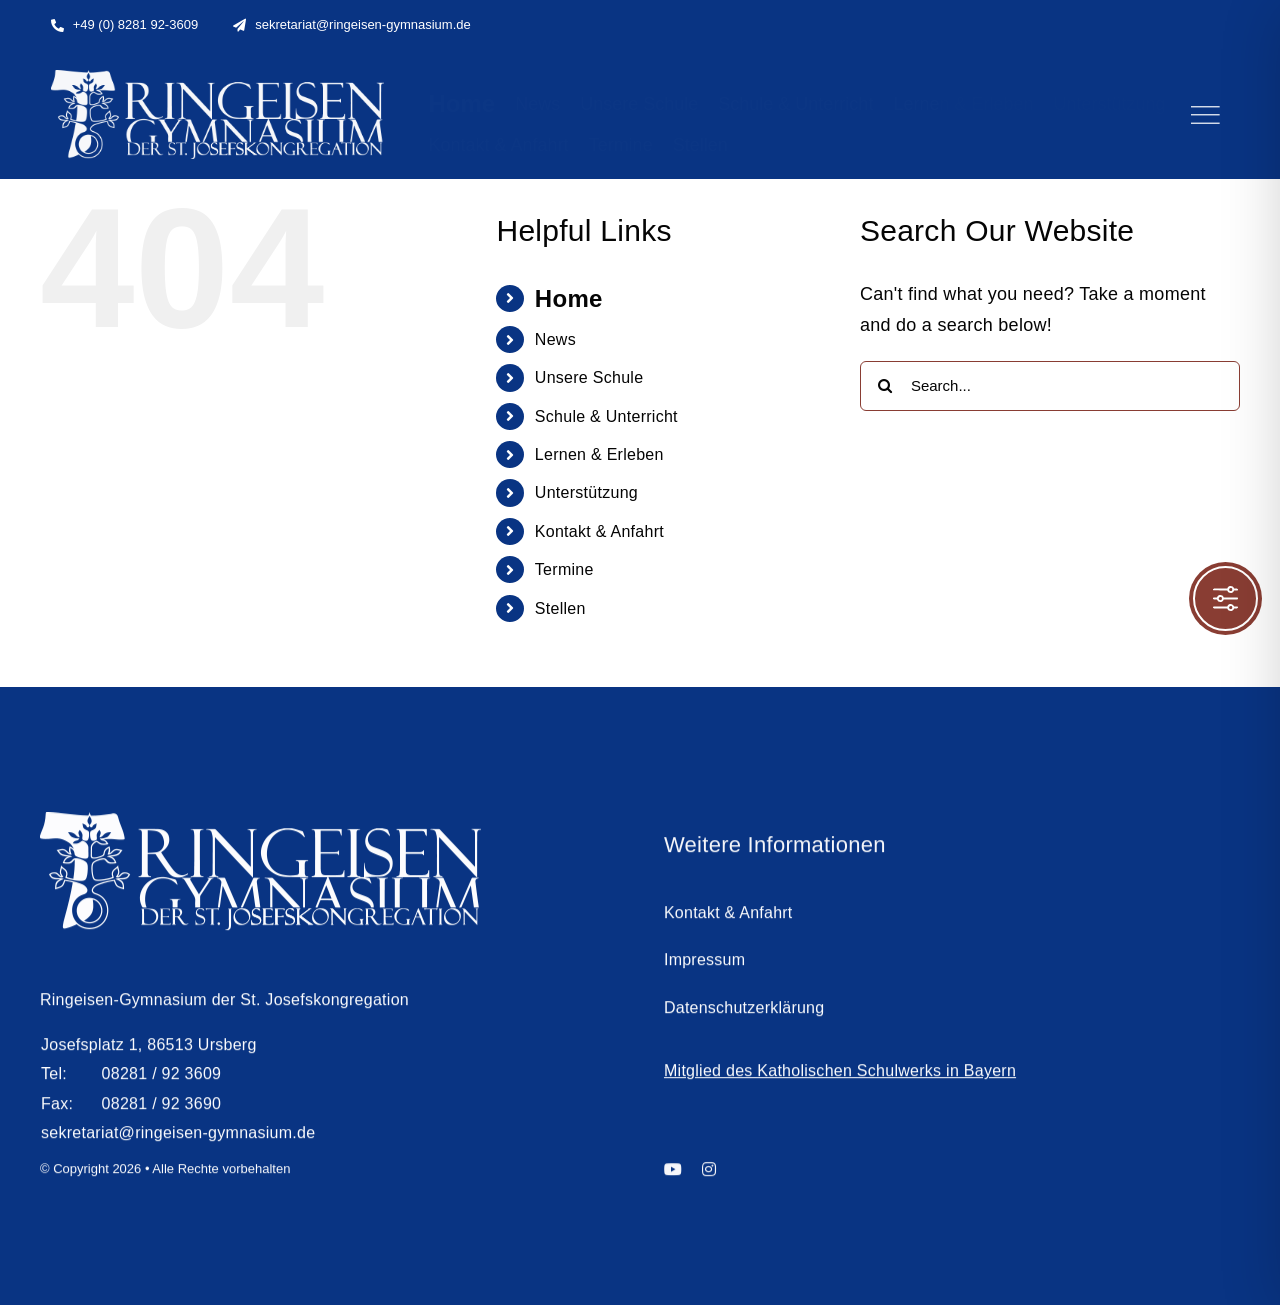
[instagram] (709, 1177)
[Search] (885, 386)
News (555, 339)
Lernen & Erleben (599, 454)
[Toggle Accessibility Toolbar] (1225, 598)
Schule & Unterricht (606, 416)
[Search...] (1050, 386)
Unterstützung (586, 492)
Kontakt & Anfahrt (599, 531)
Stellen (560, 608)
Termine (564, 569)
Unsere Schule (589, 377)
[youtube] (673, 1177)
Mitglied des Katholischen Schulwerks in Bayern (840, 1079)
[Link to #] (1205, 115)
